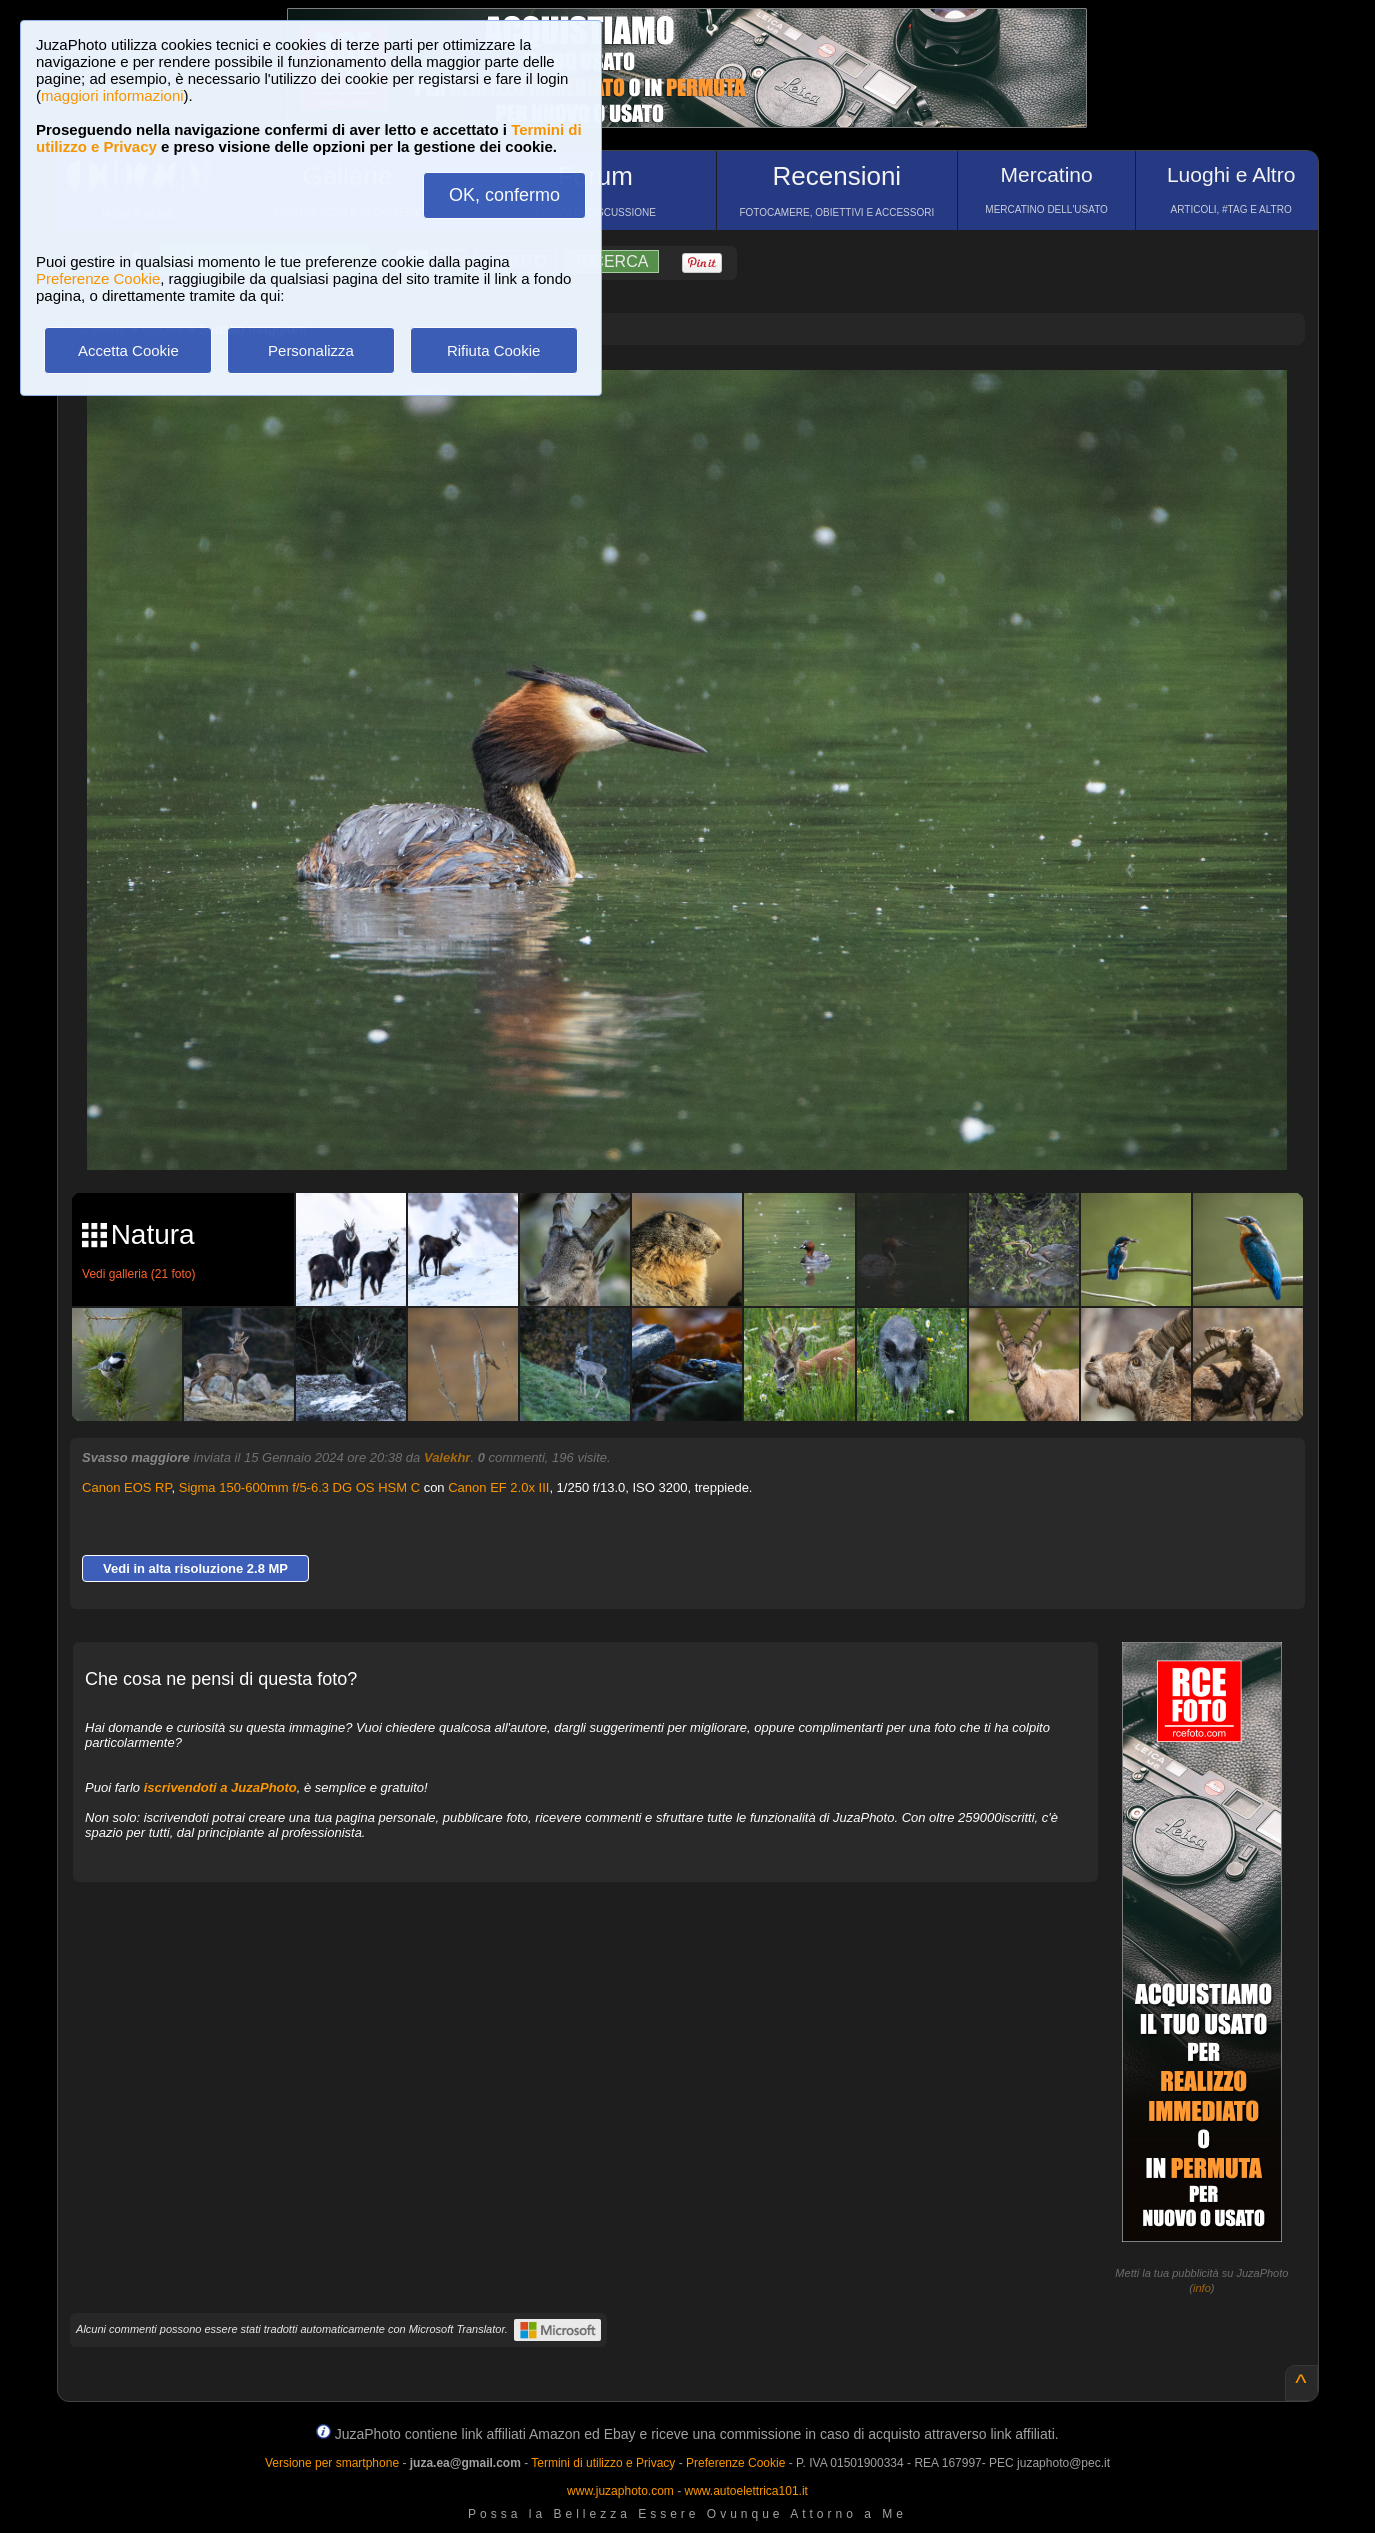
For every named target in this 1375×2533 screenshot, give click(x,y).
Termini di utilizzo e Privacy (603, 2463)
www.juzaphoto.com (620, 2491)
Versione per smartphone (332, 2463)
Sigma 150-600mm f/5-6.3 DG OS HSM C (299, 1487)
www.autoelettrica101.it (745, 2491)
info (1202, 2288)
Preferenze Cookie (98, 278)
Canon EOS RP (126, 1487)
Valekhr (447, 1457)
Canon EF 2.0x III (498, 1487)
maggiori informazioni (112, 95)
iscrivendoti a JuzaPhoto (220, 1787)
